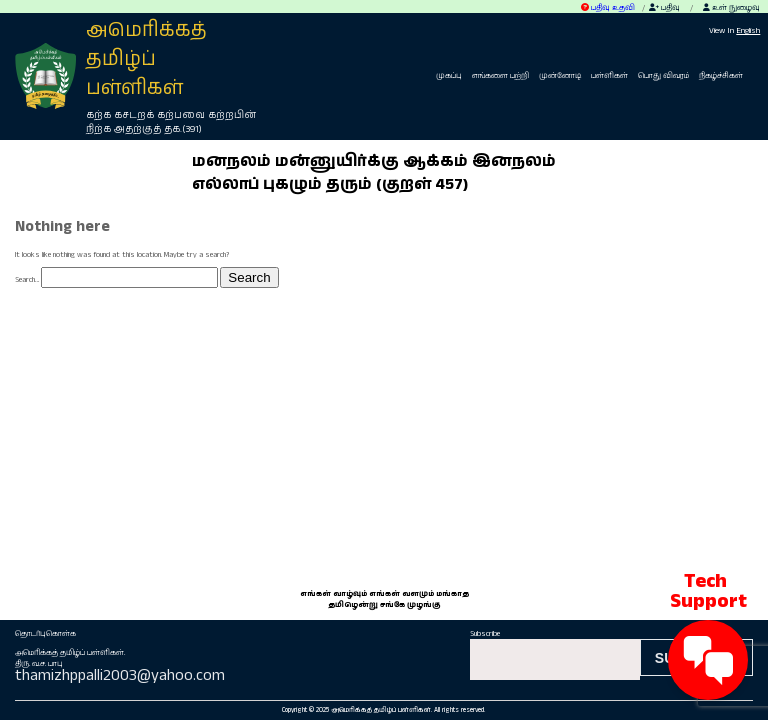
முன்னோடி (560, 75)
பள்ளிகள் (609, 75)
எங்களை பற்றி (500, 75)
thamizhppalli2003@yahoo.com (120, 675)
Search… (27, 279)
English (748, 31)
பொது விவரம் (663, 75)
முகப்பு (449, 75)
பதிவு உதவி (608, 7)
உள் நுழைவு (731, 7)
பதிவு (664, 7)
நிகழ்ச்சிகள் (721, 75)
